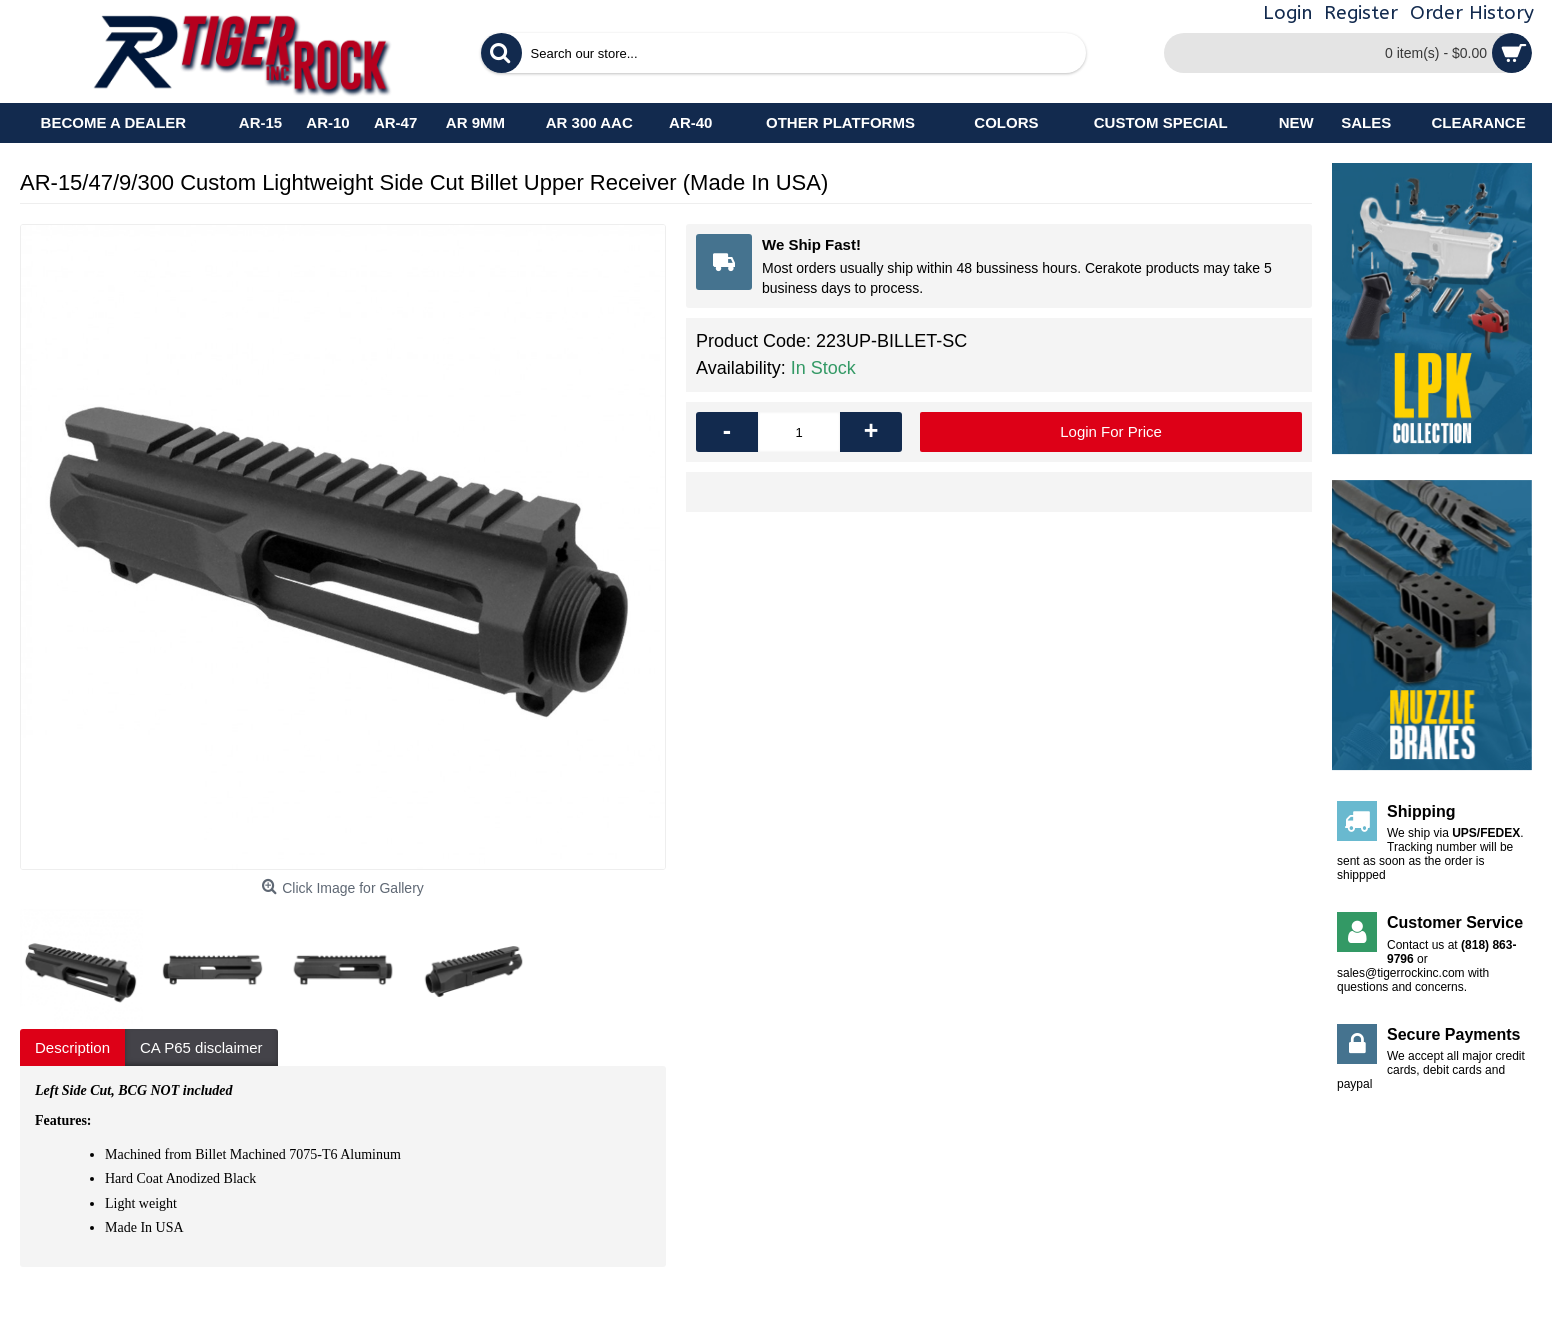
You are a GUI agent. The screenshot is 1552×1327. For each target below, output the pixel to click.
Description (72, 1047)
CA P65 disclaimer (201, 1047)
